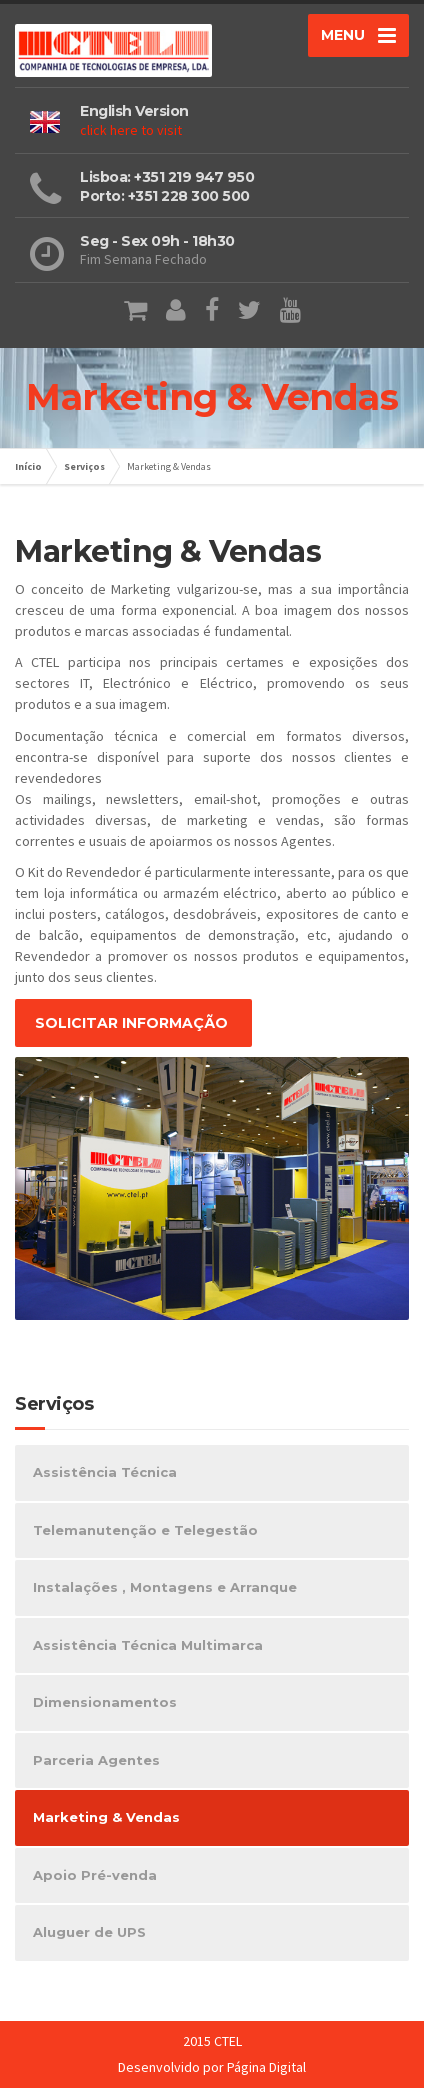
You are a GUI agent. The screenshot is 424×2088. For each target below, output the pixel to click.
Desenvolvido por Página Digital (212, 2067)
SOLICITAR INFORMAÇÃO (133, 1023)
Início (28, 466)
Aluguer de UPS (89, 1932)
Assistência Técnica (105, 1472)
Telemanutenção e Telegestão (145, 1530)
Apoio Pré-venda (95, 1875)
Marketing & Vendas (106, 1817)
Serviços (84, 466)
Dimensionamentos (105, 1702)
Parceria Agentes (96, 1760)
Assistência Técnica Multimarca (148, 1645)
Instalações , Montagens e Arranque (165, 1587)
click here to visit (131, 130)
